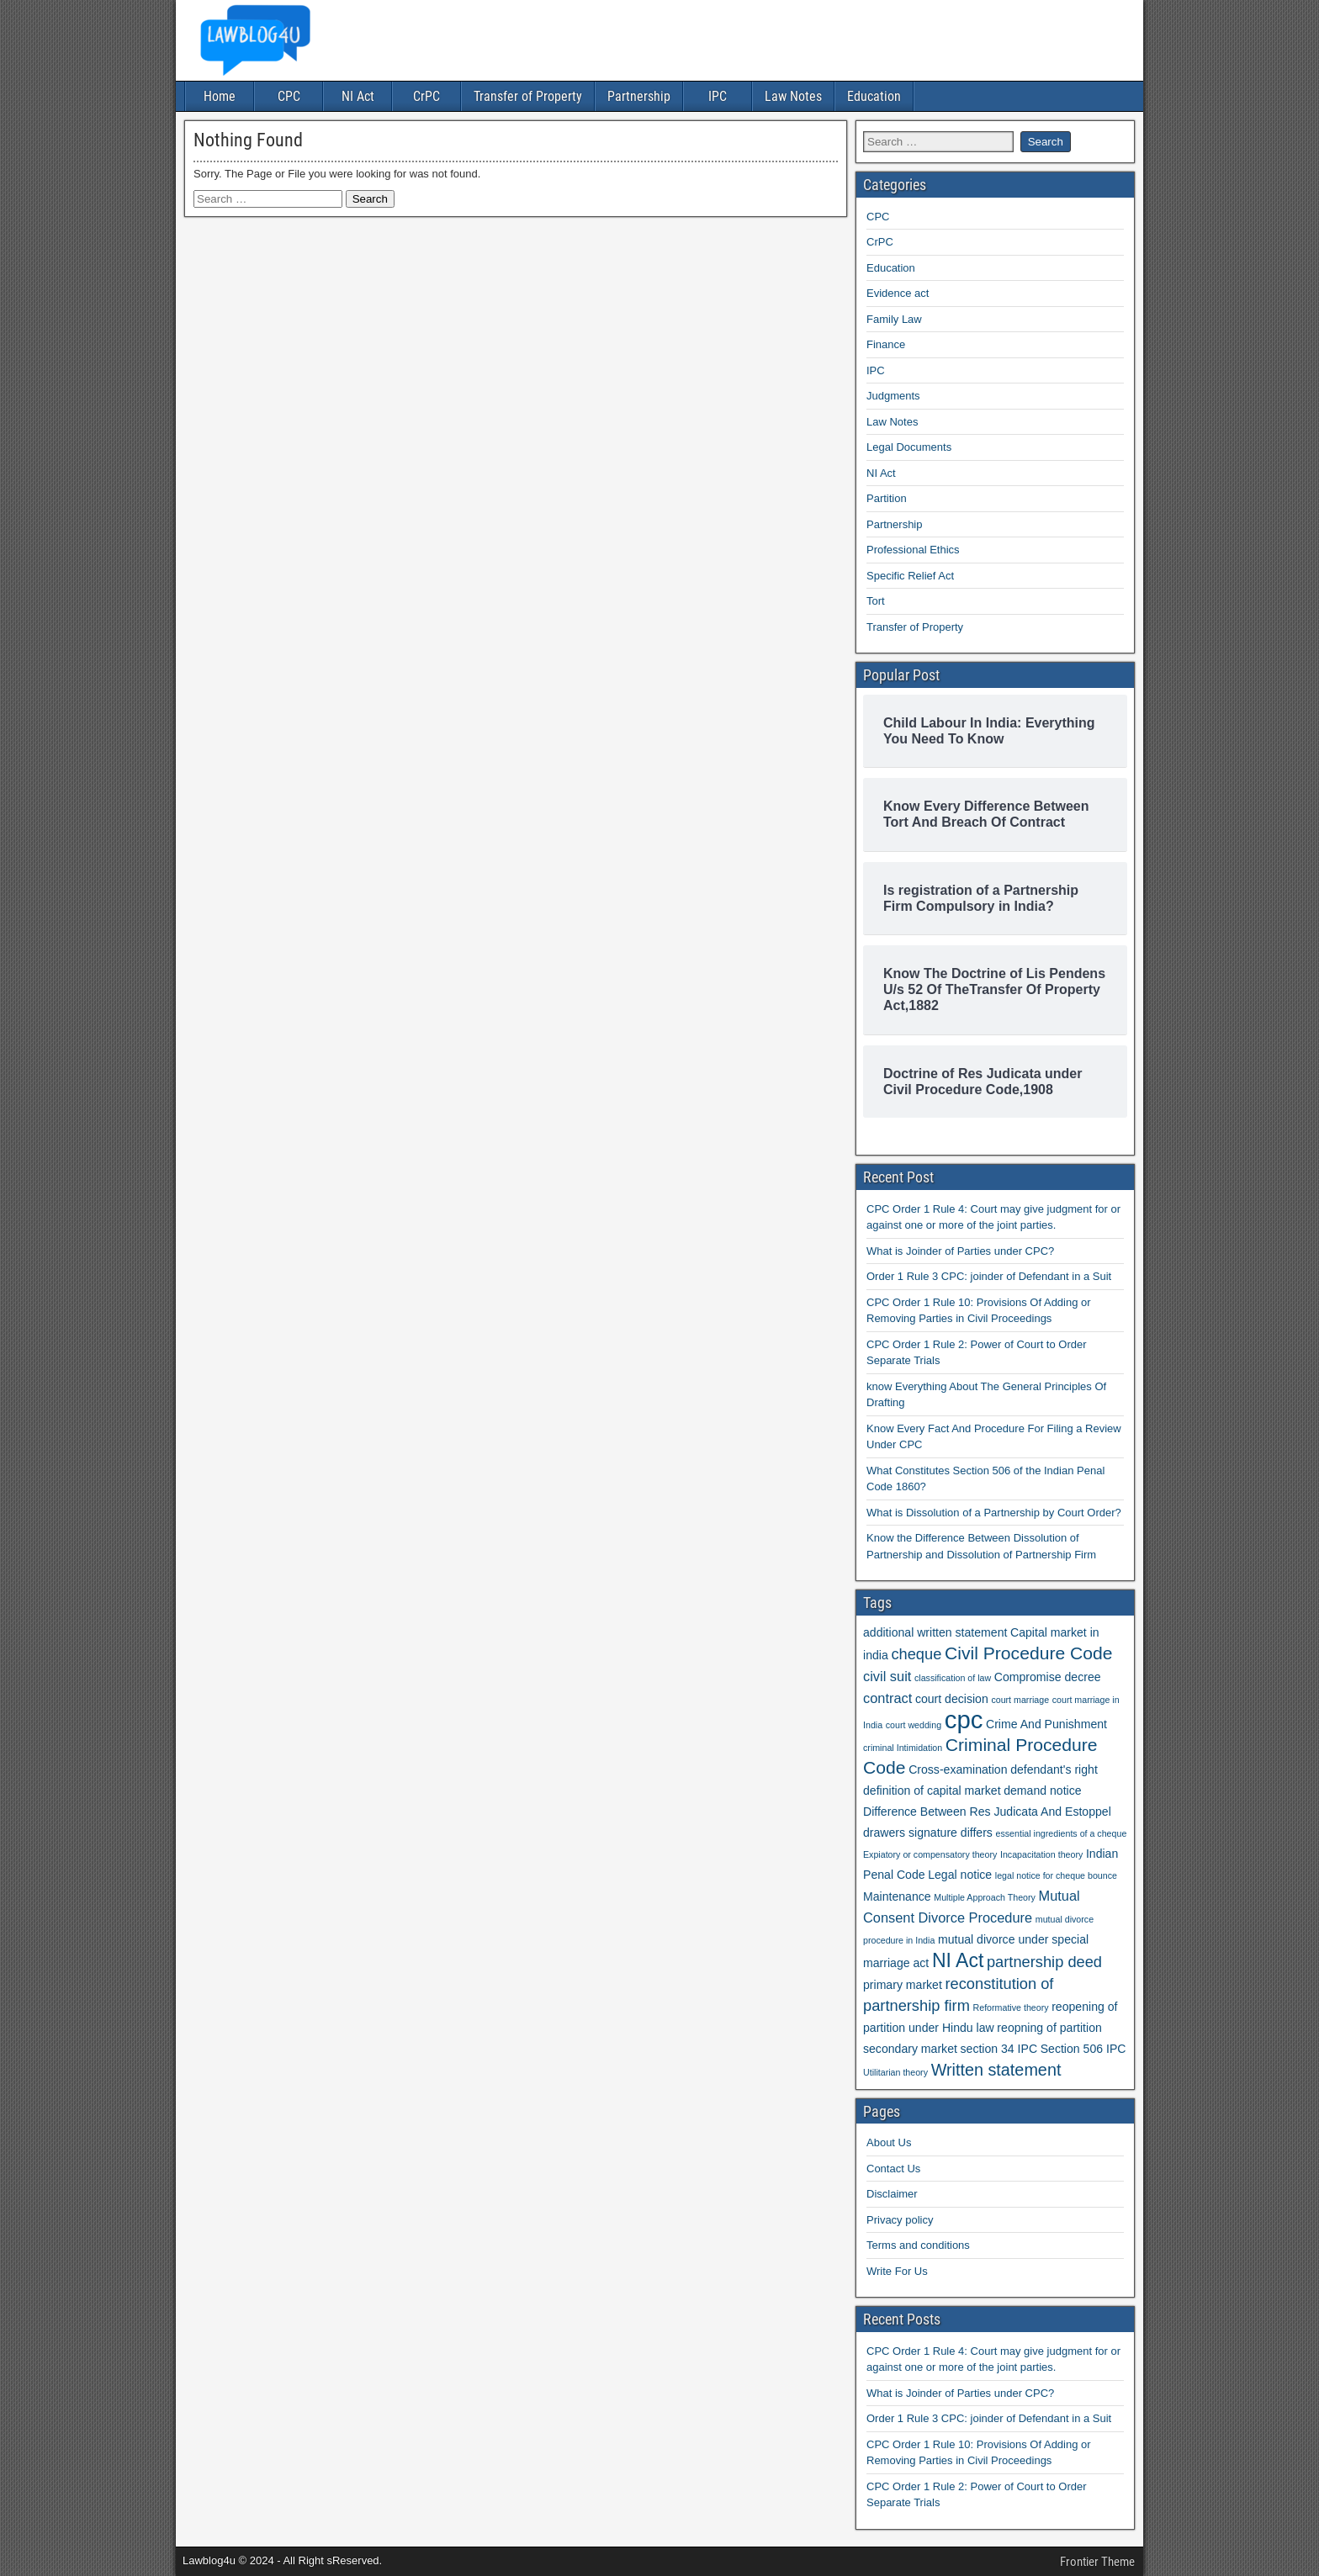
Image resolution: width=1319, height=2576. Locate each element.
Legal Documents (908, 447)
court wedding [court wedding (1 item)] (913, 1725)
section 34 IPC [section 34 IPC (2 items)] (999, 2048)
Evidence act (897, 293)
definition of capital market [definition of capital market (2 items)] (932, 1790)
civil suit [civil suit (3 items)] (887, 1676)
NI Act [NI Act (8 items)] (957, 1960)
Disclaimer (892, 2193)
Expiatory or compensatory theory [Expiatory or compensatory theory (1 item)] (930, 1854)
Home (220, 96)
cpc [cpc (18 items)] (964, 1719)
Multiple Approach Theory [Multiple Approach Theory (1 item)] (985, 1897)
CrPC (426, 96)
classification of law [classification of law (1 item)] (952, 1678)
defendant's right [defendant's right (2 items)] (1054, 1769)
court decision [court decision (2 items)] (951, 1699)
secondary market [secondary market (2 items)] (910, 2048)
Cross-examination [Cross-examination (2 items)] (957, 1769)
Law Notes (793, 96)
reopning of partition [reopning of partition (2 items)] (1049, 2027)
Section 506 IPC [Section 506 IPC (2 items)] (1083, 2048)
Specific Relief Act (910, 575)
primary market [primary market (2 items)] (902, 1985)
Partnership (638, 96)
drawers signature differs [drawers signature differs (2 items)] (928, 1832)
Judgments (893, 395)
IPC (717, 96)
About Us (888, 2142)
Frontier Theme (1097, 2561)
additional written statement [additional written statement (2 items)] (935, 1632)
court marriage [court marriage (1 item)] (1020, 1700)
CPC (289, 96)
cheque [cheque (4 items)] (916, 1654)
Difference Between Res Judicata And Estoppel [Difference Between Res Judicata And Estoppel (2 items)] (987, 1811)
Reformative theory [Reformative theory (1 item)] (1011, 2007)
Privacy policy (899, 2220)
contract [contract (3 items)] (887, 1698)
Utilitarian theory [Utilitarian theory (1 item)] (895, 2072)
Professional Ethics (913, 549)
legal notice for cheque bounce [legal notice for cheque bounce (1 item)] (1056, 1875)
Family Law (894, 319)
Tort (875, 601)
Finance (885, 344)
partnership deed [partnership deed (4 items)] (1044, 1961)
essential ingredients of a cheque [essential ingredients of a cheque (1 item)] (1061, 1833)
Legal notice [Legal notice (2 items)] (960, 1874)
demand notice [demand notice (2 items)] (1042, 1790)
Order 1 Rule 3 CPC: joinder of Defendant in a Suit (988, 1276)
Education (874, 96)
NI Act (358, 96)
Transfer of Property (528, 96)
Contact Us (893, 2168)
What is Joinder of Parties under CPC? (960, 1251)
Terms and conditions (918, 2245)
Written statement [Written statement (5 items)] (996, 2069)
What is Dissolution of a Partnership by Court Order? (993, 1512)
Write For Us (897, 2271)
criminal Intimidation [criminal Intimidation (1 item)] (902, 1748)
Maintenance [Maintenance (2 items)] (897, 1896)
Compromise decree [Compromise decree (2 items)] (1047, 1677)
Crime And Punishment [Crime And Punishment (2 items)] (1046, 1724)
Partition (886, 498)
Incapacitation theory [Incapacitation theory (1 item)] (1041, 1854)
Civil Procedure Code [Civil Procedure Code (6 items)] (1029, 1653)
